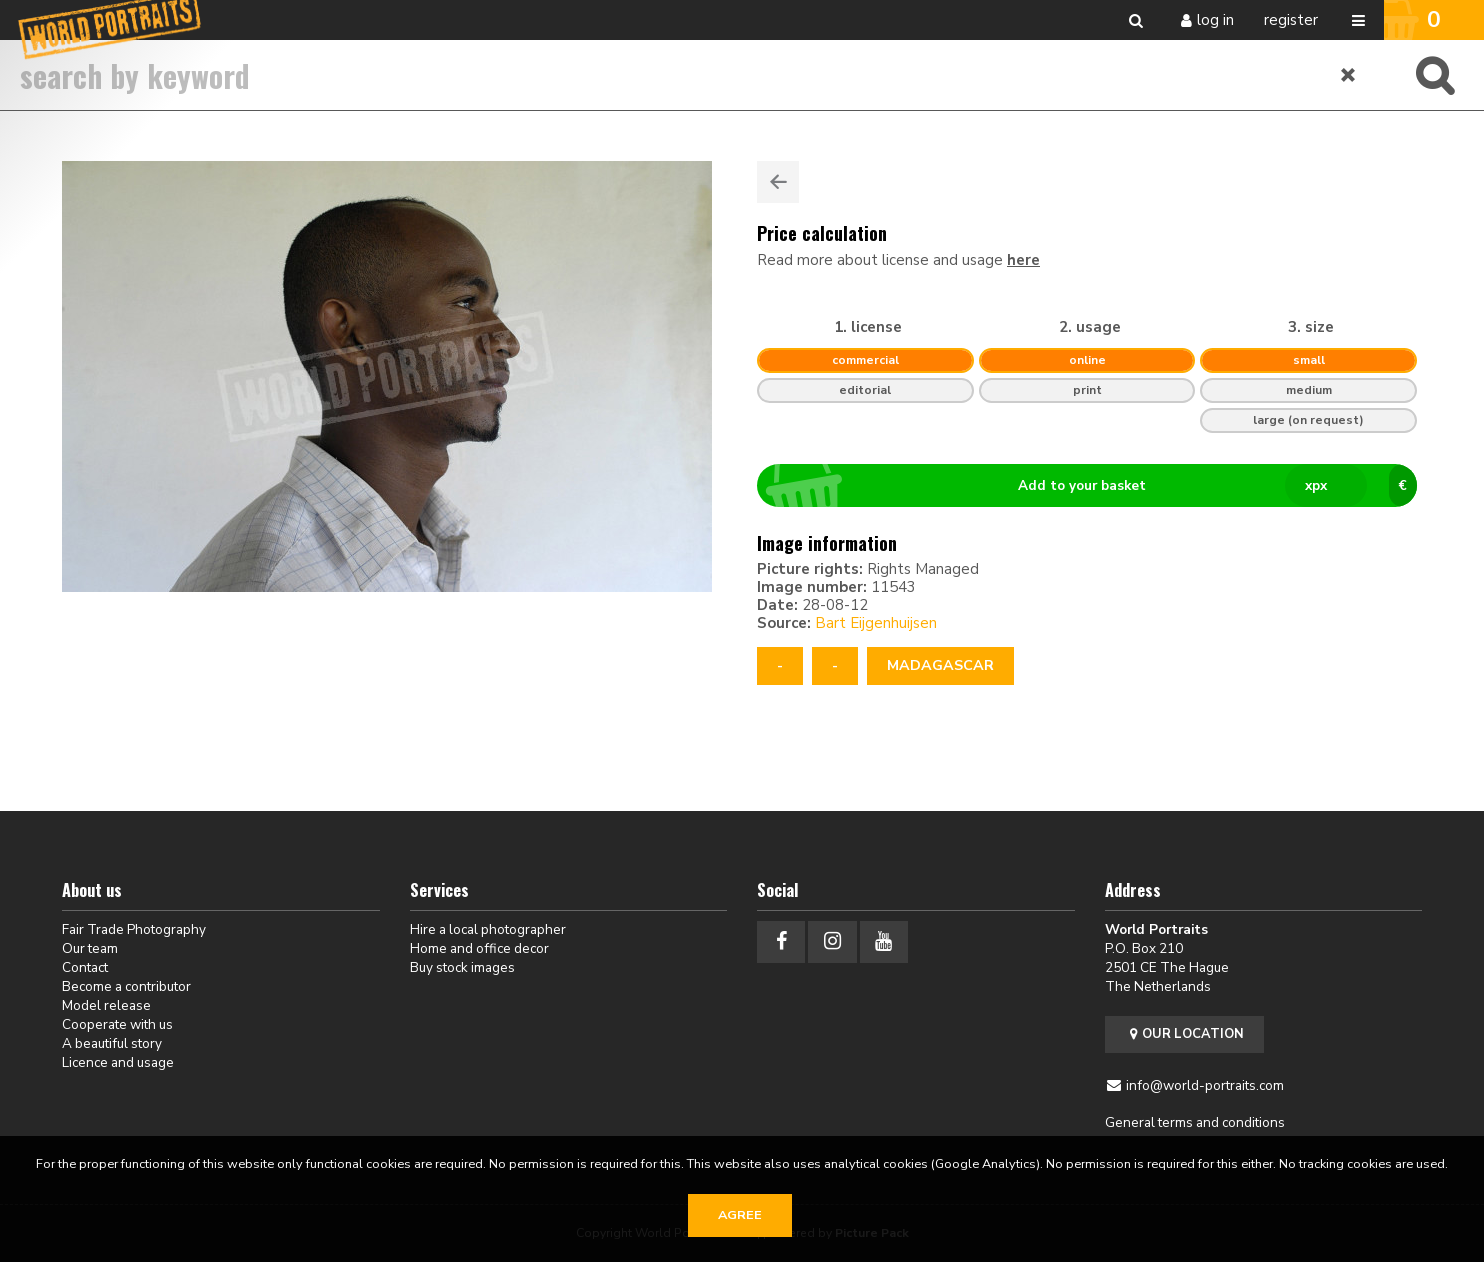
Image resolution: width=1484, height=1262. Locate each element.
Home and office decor (479, 948)
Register (1291, 20)
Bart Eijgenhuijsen (876, 623)
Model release (106, 1005)
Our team (90, 948)
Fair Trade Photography (134, 929)
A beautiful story (112, 1043)
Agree (740, 1215)
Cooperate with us (117, 1024)
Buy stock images (462, 967)
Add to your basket (1095, 486)
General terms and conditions (1195, 1122)
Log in (1215, 20)
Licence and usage (118, 1062)
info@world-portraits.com (1205, 1085)
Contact (85, 967)
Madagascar (940, 665)
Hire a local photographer (488, 929)
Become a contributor (126, 986)
